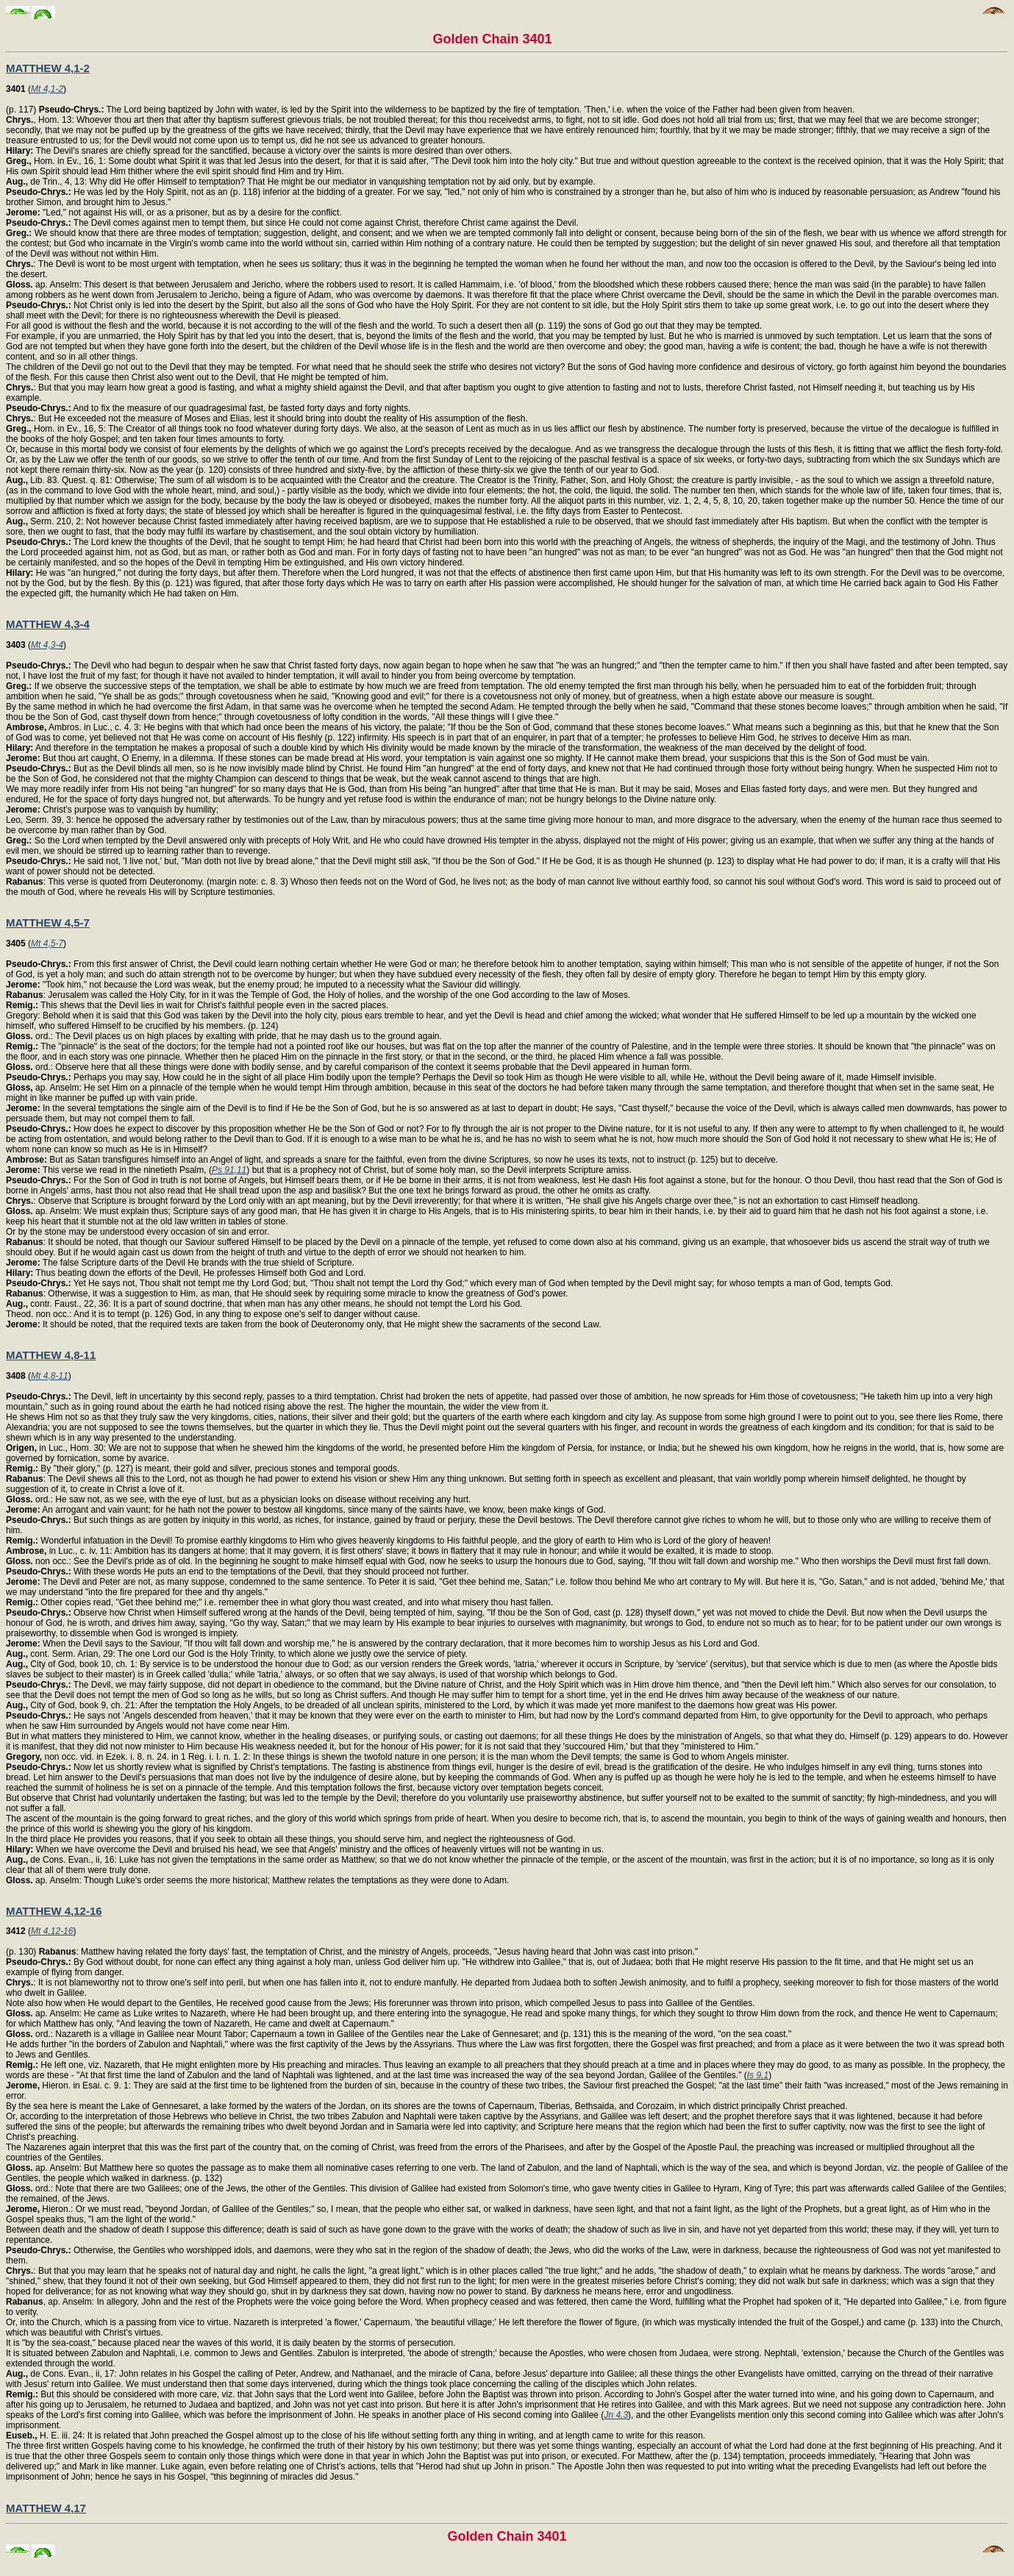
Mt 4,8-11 (49, 1376)
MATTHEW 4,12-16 (54, 1911)
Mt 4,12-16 (52, 1931)
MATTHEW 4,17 (46, 2508)
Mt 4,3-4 (47, 645)
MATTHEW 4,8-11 (51, 1355)
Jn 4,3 (616, 2415)
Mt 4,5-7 (47, 943)
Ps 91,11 (229, 1170)
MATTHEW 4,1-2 (48, 68)
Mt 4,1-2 (47, 89)
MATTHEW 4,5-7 (48, 922)
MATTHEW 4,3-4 (48, 624)
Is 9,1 (757, 2075)
